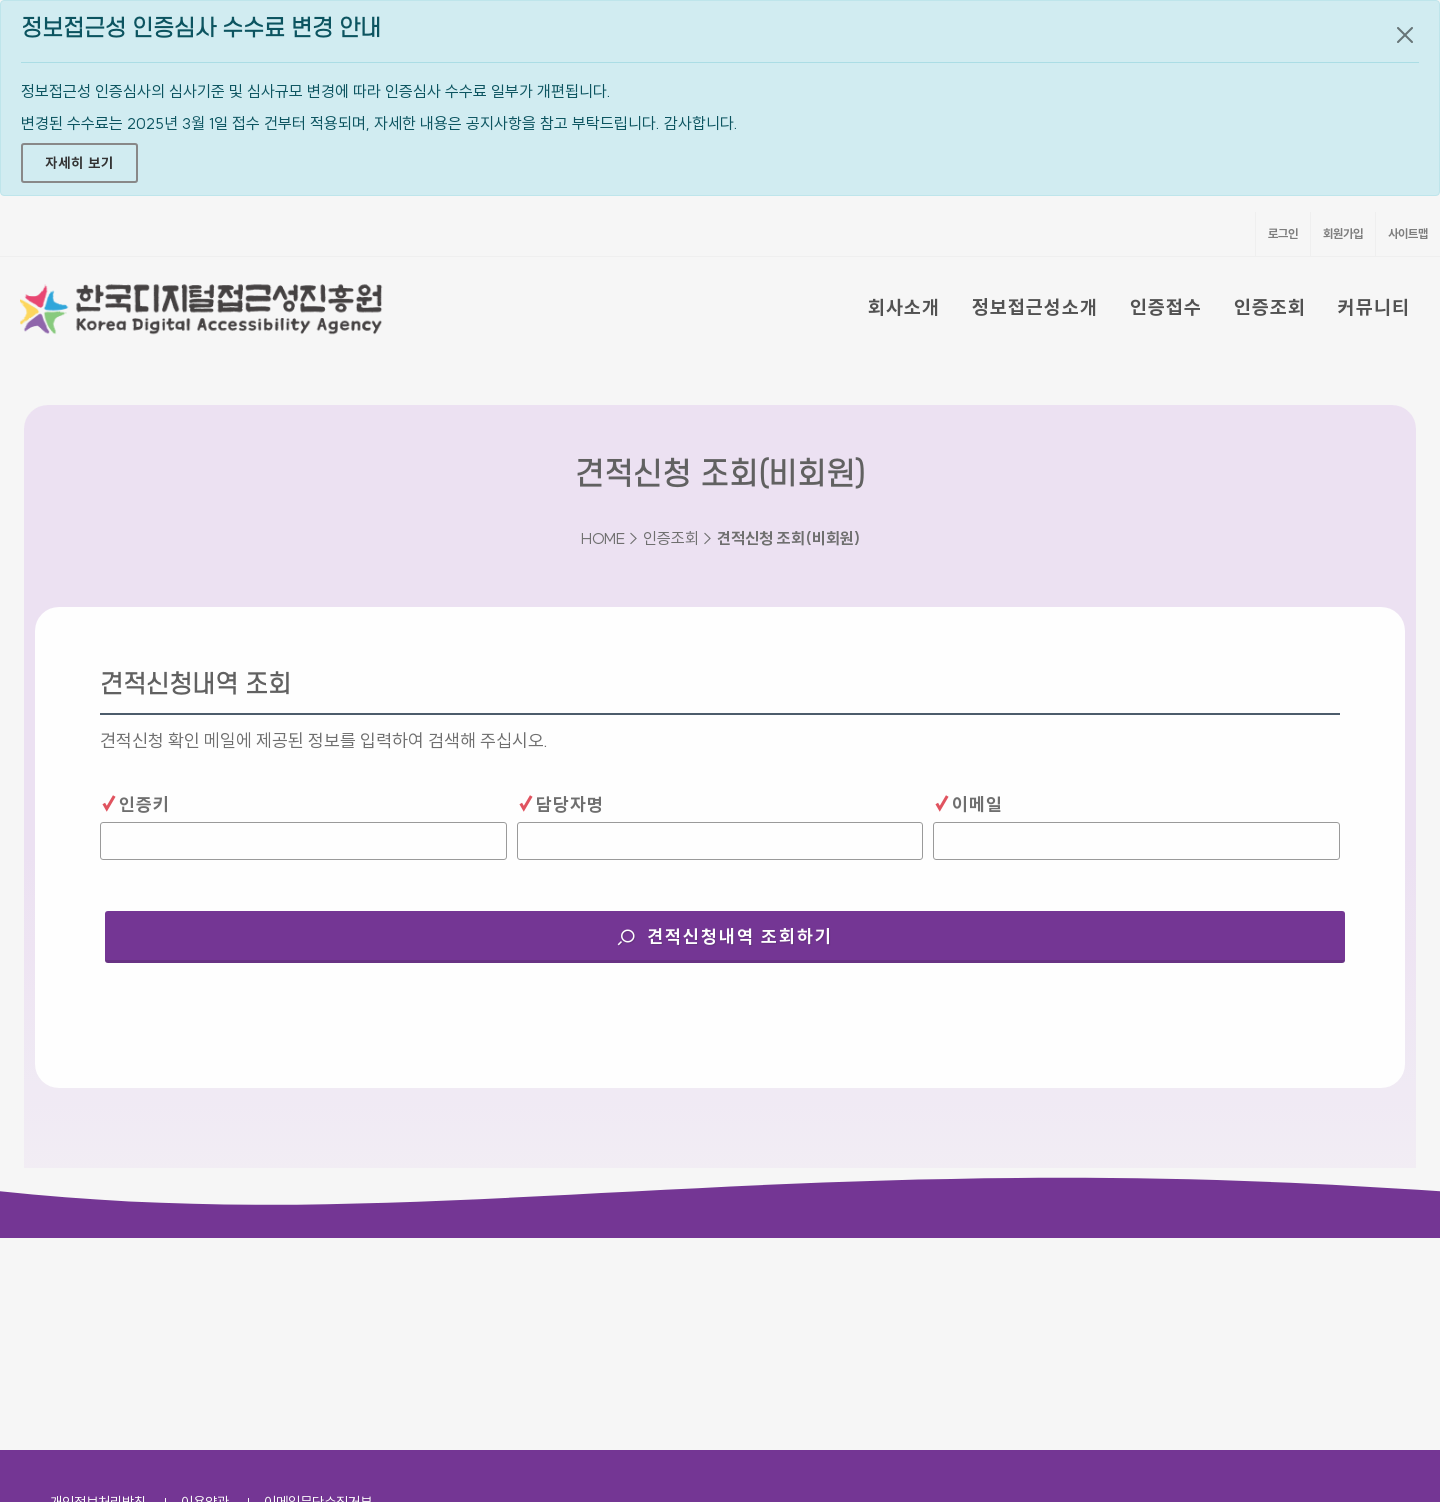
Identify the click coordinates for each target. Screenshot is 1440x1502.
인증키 (135, 803)
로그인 (1283, 233)
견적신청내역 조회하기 (761, 929)
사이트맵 (1408, 233)
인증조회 (1270, 307)
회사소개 (904, 307)
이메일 (968, 803)
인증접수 (1166, 307)
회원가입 (1343, 233)
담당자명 (560, 803)
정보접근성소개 (1035, 307)
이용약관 (205, 1290)
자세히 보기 (79, 163)
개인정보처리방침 (98, 1290)
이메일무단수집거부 (318, 1290)
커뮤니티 (1374, 307)
